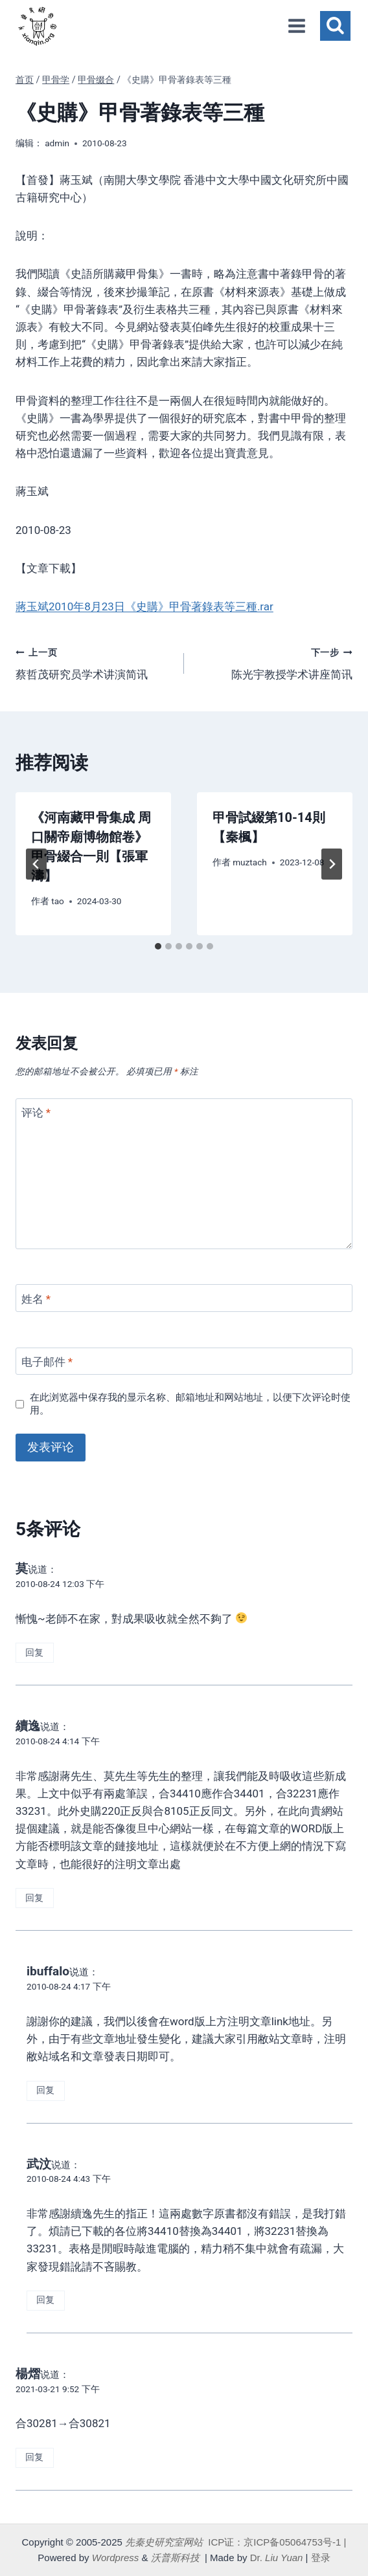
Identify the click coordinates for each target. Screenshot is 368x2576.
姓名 (36, 1299)
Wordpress (115, 2557)
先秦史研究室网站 (164, 2542)
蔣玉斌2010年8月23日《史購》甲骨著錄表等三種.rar (144, 606)
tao (57, 901)
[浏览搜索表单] (335, 26)
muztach (250, 862)
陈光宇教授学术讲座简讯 (273, 662)
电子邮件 (47, 1361)
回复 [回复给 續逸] (34, 1898)
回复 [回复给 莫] (34, 1652)
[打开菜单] (296, 25)
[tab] (158, 946)
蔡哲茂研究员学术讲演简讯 (94, 662)
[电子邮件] (184, 1361)
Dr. (276, 2557)
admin (57, 143)
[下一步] (331, 864)
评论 (36, 1112)
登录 (320, 2557)
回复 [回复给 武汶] (45, 2299)
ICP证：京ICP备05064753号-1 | (277, 2542)
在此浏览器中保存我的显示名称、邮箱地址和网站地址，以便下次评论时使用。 (190, 1404)
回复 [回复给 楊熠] (34, 2457)
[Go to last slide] (36, 864)
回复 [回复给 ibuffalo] (45, 2090)
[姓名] (184, 1298)
